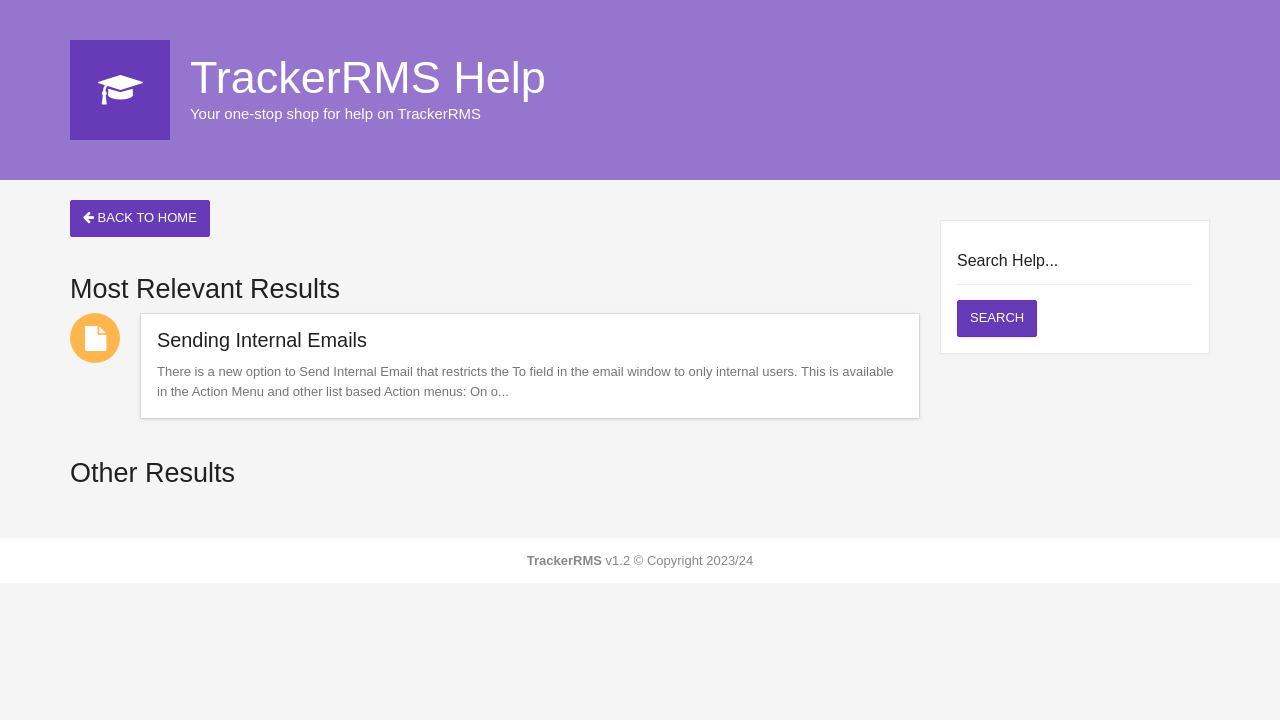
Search (997, 317)
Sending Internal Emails (262, 340)
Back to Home (140, 217)
